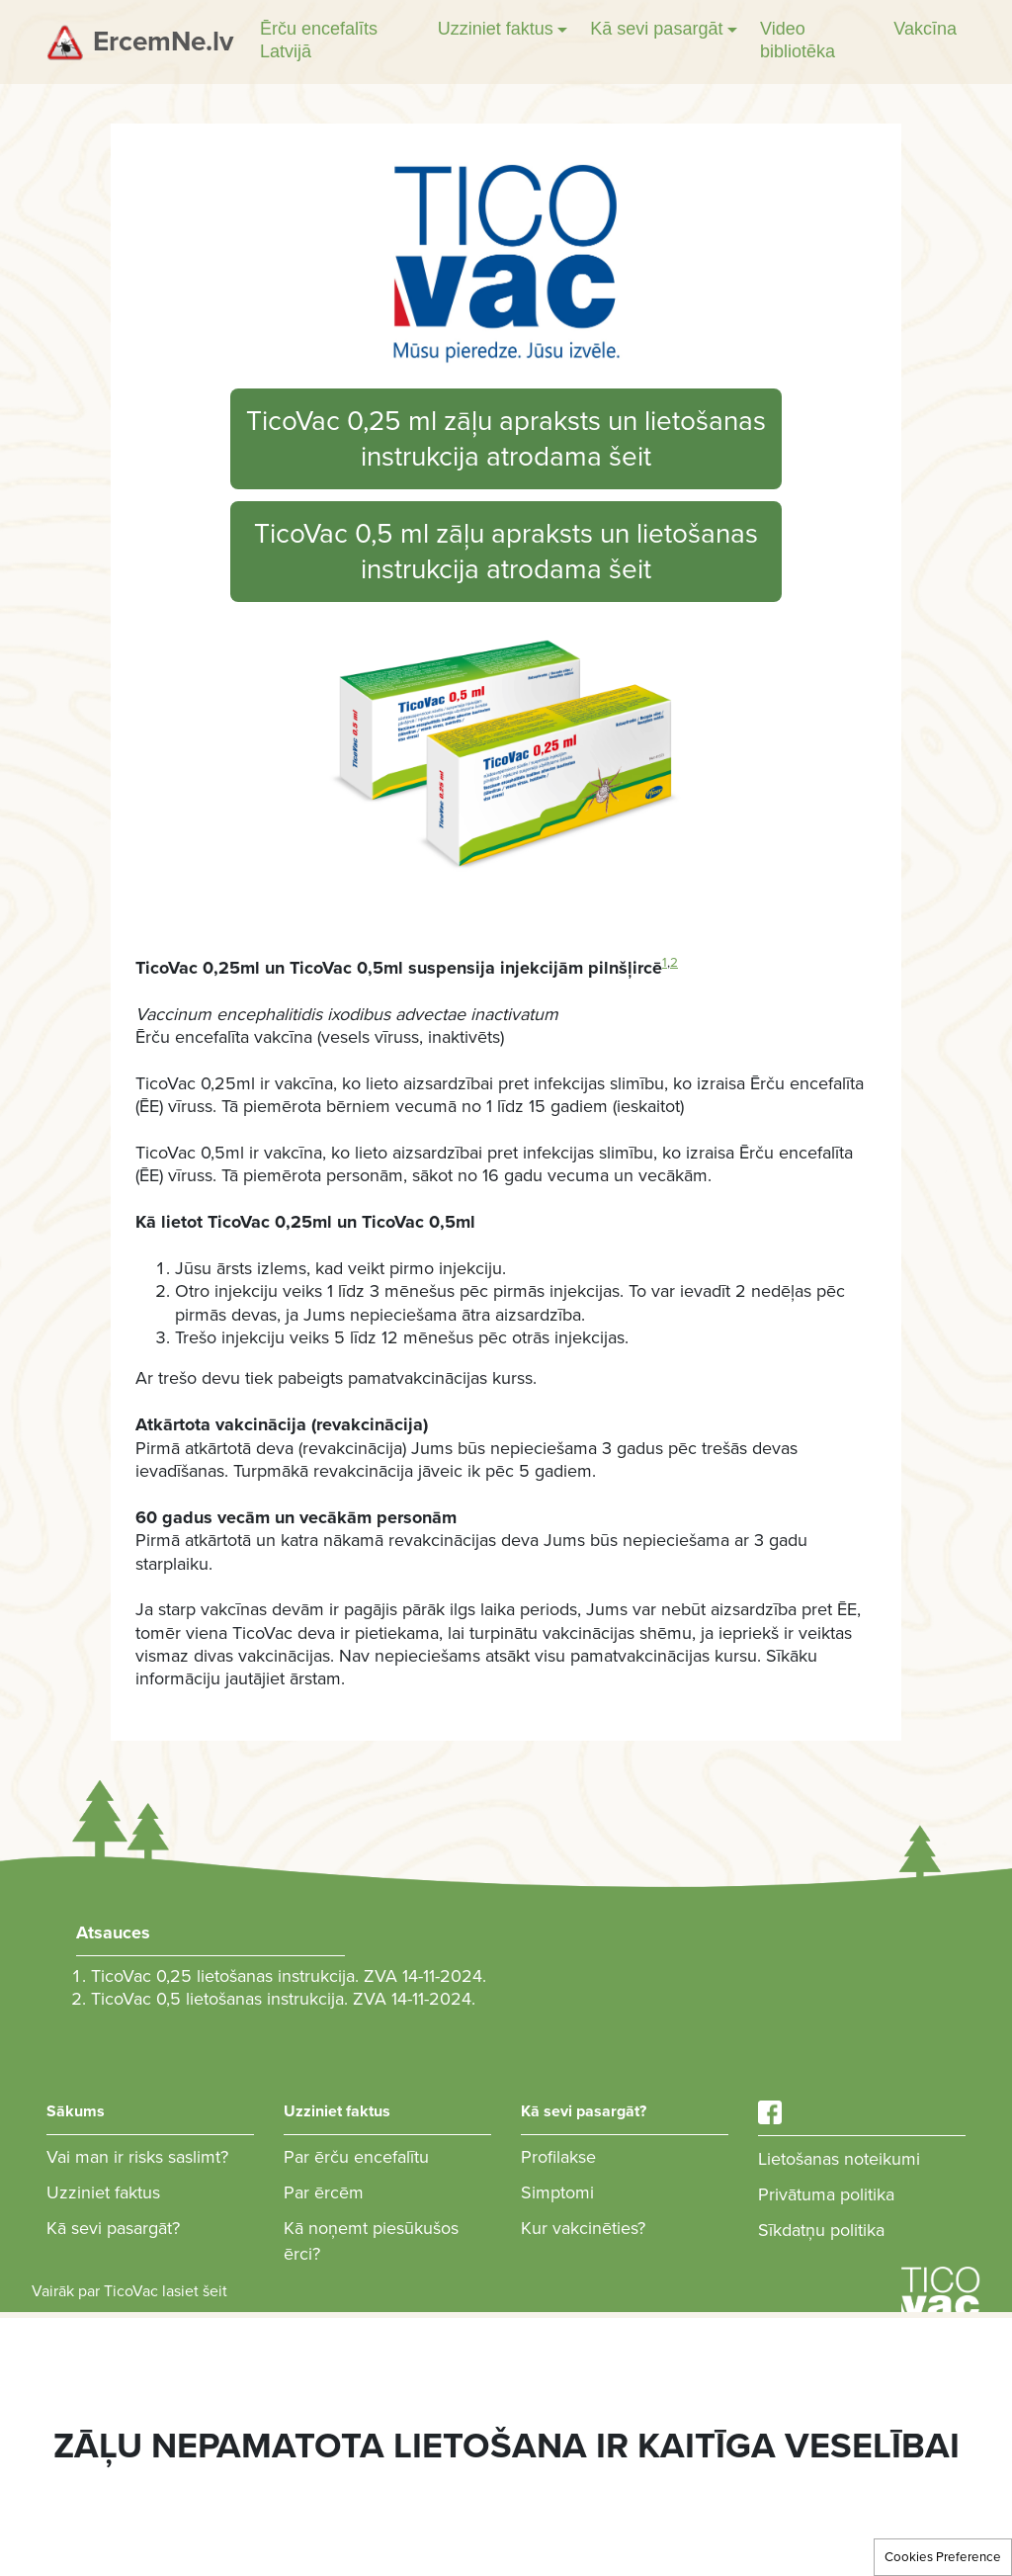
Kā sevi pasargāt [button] (656, 29)
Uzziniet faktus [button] (495, 29)
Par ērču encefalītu (356, 2157)
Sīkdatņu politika (821, 2230)
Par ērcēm (324, 2192)
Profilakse (558, 2157)
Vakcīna (925, 29)
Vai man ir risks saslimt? (137, 2157)
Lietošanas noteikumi (839, 2159)
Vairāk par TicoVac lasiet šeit (129, 2291)
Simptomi (557, 2192)
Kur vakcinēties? (583, 2228)
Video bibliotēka (797, 40)
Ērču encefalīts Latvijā (319, 40)
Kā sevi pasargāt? (113, 2228)
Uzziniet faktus (103, 2192)
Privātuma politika (826, 2194)
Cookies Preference (943, 2557)
